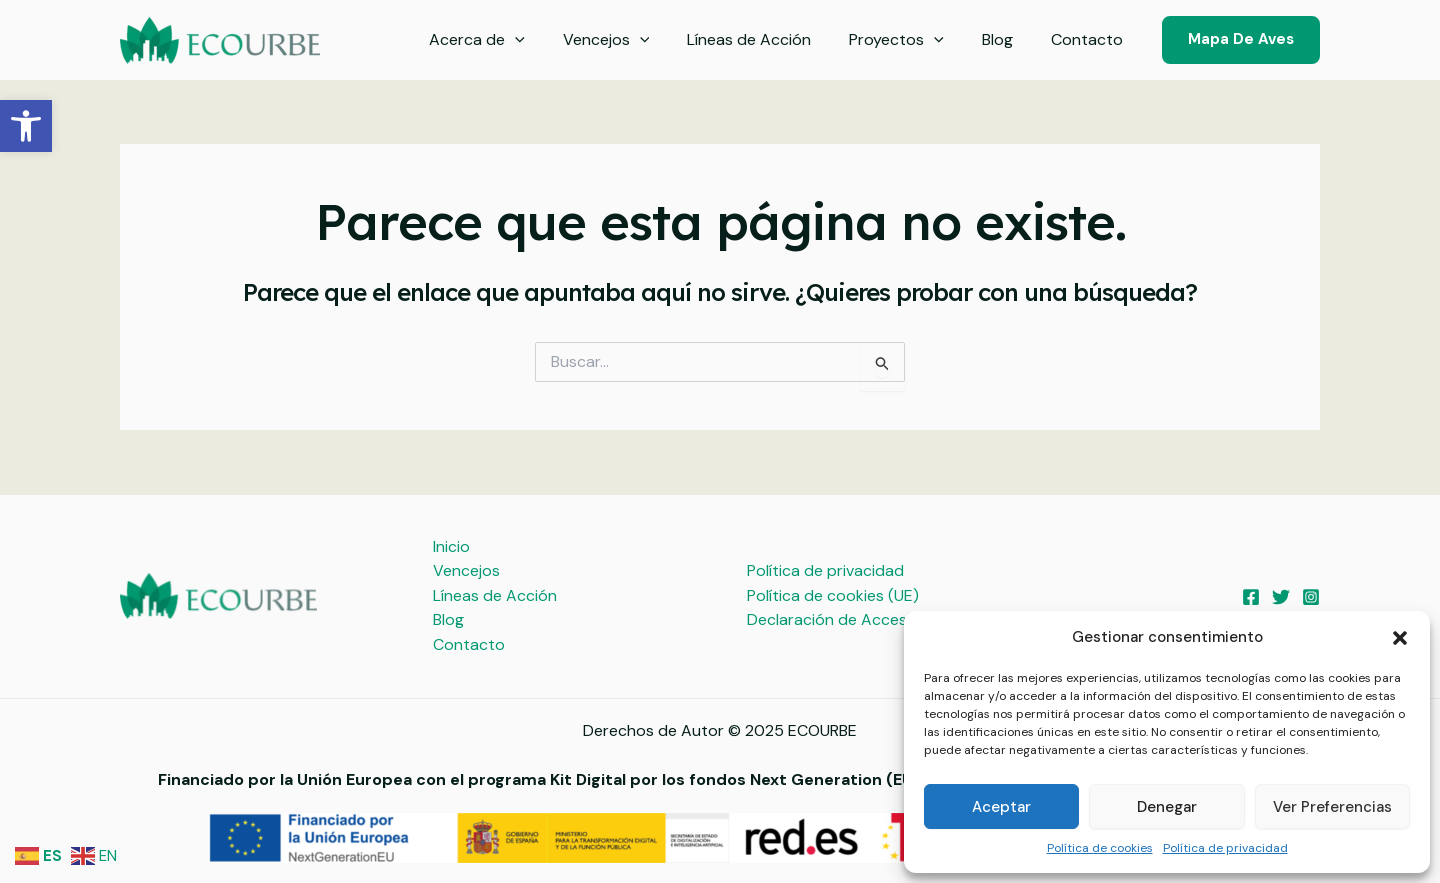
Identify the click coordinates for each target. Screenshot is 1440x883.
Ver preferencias (1332, 807)
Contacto (1090, 39)
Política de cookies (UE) (831, 594)
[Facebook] (1251, 596)
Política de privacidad (1225, 848)
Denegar (1167, 807)
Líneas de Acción (770, 39)
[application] (548, 40)
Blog (1006, 39)
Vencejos (633, 40)
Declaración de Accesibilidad (850, 619)
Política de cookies (1100, 848)
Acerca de (510, 40)
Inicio (451, 545)
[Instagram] (1311, 596)
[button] (26, 126)
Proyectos (911, 40)
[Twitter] (1281, 596)
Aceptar (1001, 807)
